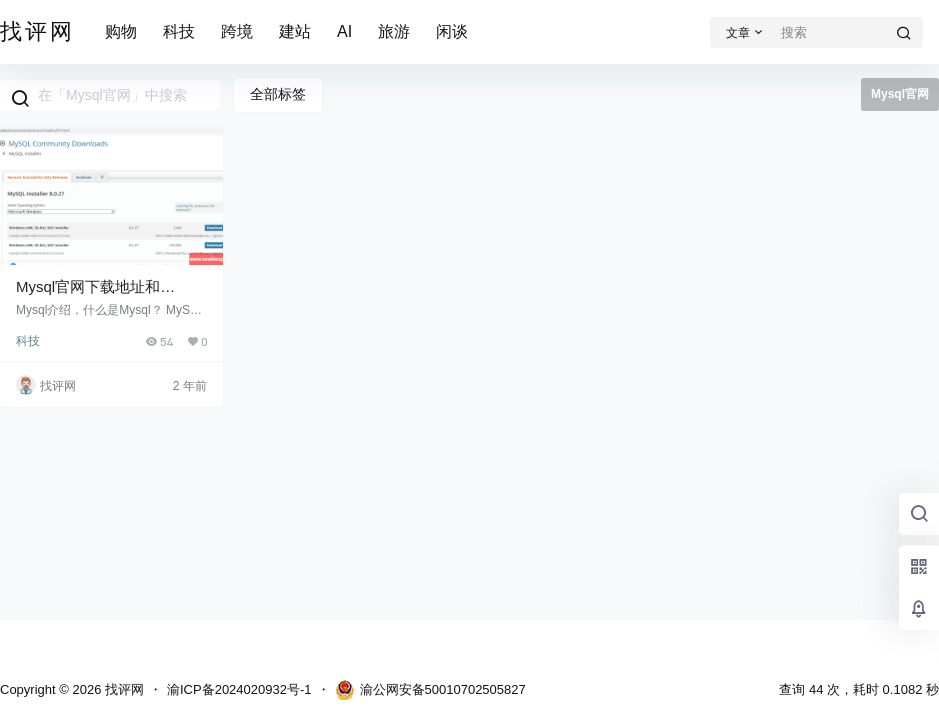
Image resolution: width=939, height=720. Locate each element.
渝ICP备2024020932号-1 (239, 689)
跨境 (237, 31)
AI (344, 31)
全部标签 (278, 94)
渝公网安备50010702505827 (430, 690)
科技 (179, 31)
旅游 (394, 31)
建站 (295, 31)
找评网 (122, 689)
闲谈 (452, 31)
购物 (121, 31)
